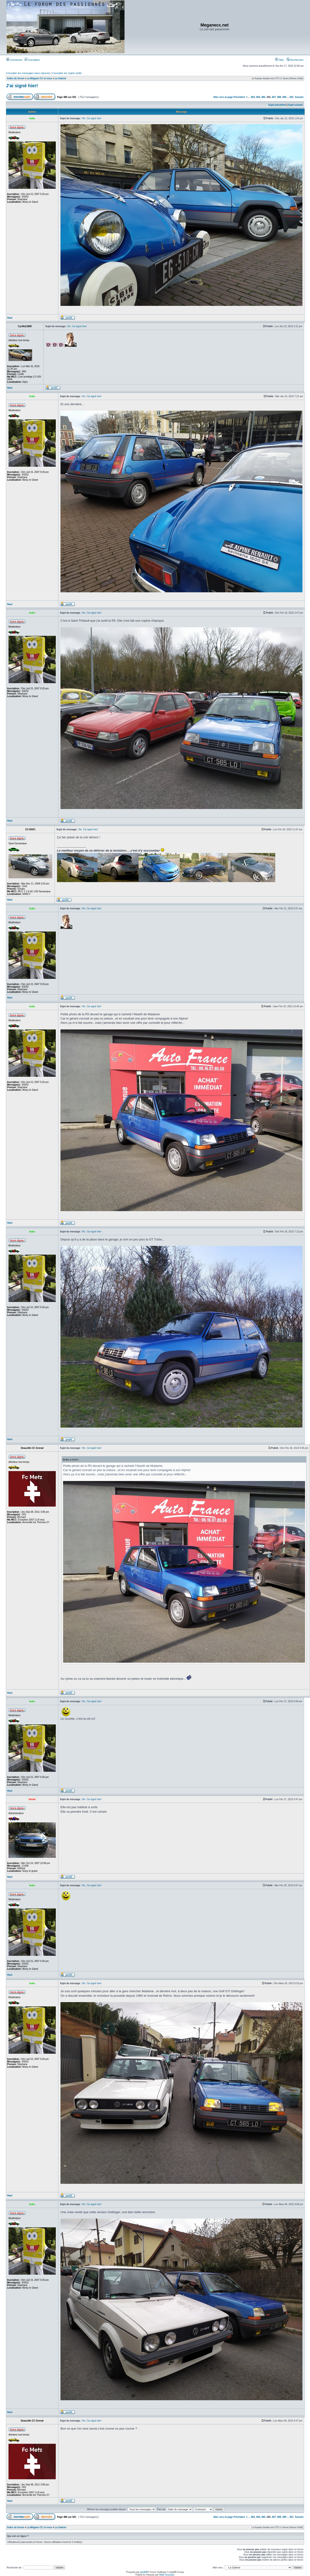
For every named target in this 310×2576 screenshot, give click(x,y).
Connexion (14, 59)
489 (284, 97)
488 (279, 97)
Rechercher (295, 59)
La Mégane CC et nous (39, 78)
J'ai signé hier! (22, 85)
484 (258, 97)
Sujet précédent (277, 105)
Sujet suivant (295, 105)
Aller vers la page (223, 97)
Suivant (299, 97)
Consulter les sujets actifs (67, 73)
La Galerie (60, 78)
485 (263, 97)
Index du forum (15, 78)
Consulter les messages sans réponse (28, 73)
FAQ (279, 59)
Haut (9, 318)
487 (274, 97)
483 (253, 97)
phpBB (143, 2572)
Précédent (239, 97)
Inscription (32, 59)
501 (292, 97)
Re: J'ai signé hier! (92, 118)
